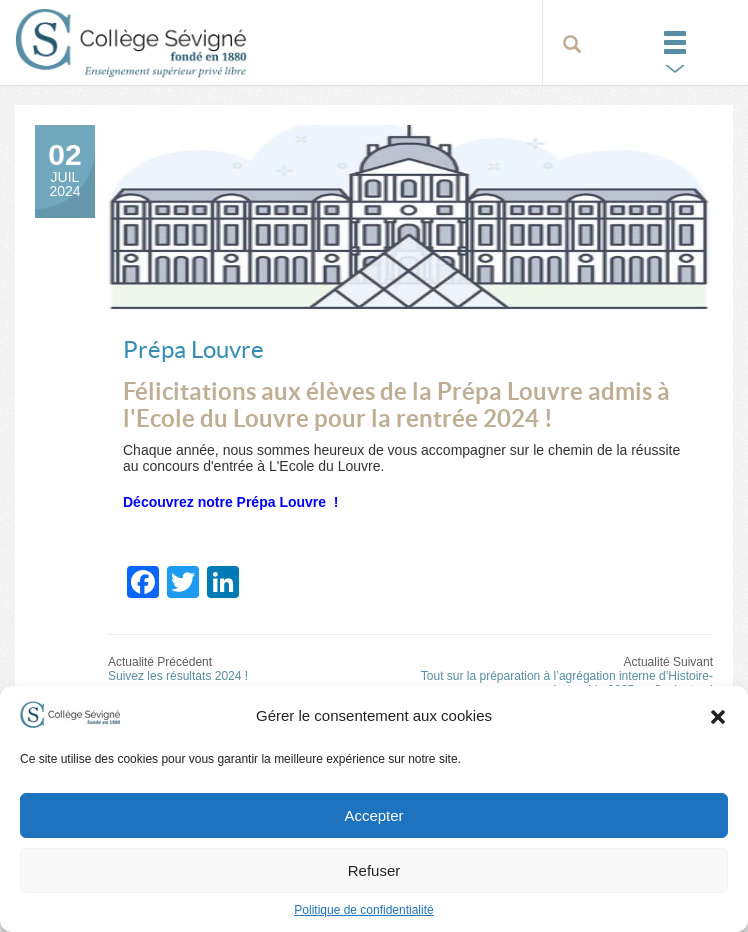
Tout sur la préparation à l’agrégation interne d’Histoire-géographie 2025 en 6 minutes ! (567, 683)
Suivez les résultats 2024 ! (178, 676)
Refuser (374, 870)
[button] (718, 716)
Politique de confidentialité (363, 910)
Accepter (373, 815)
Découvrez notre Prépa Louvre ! (232, 502)
